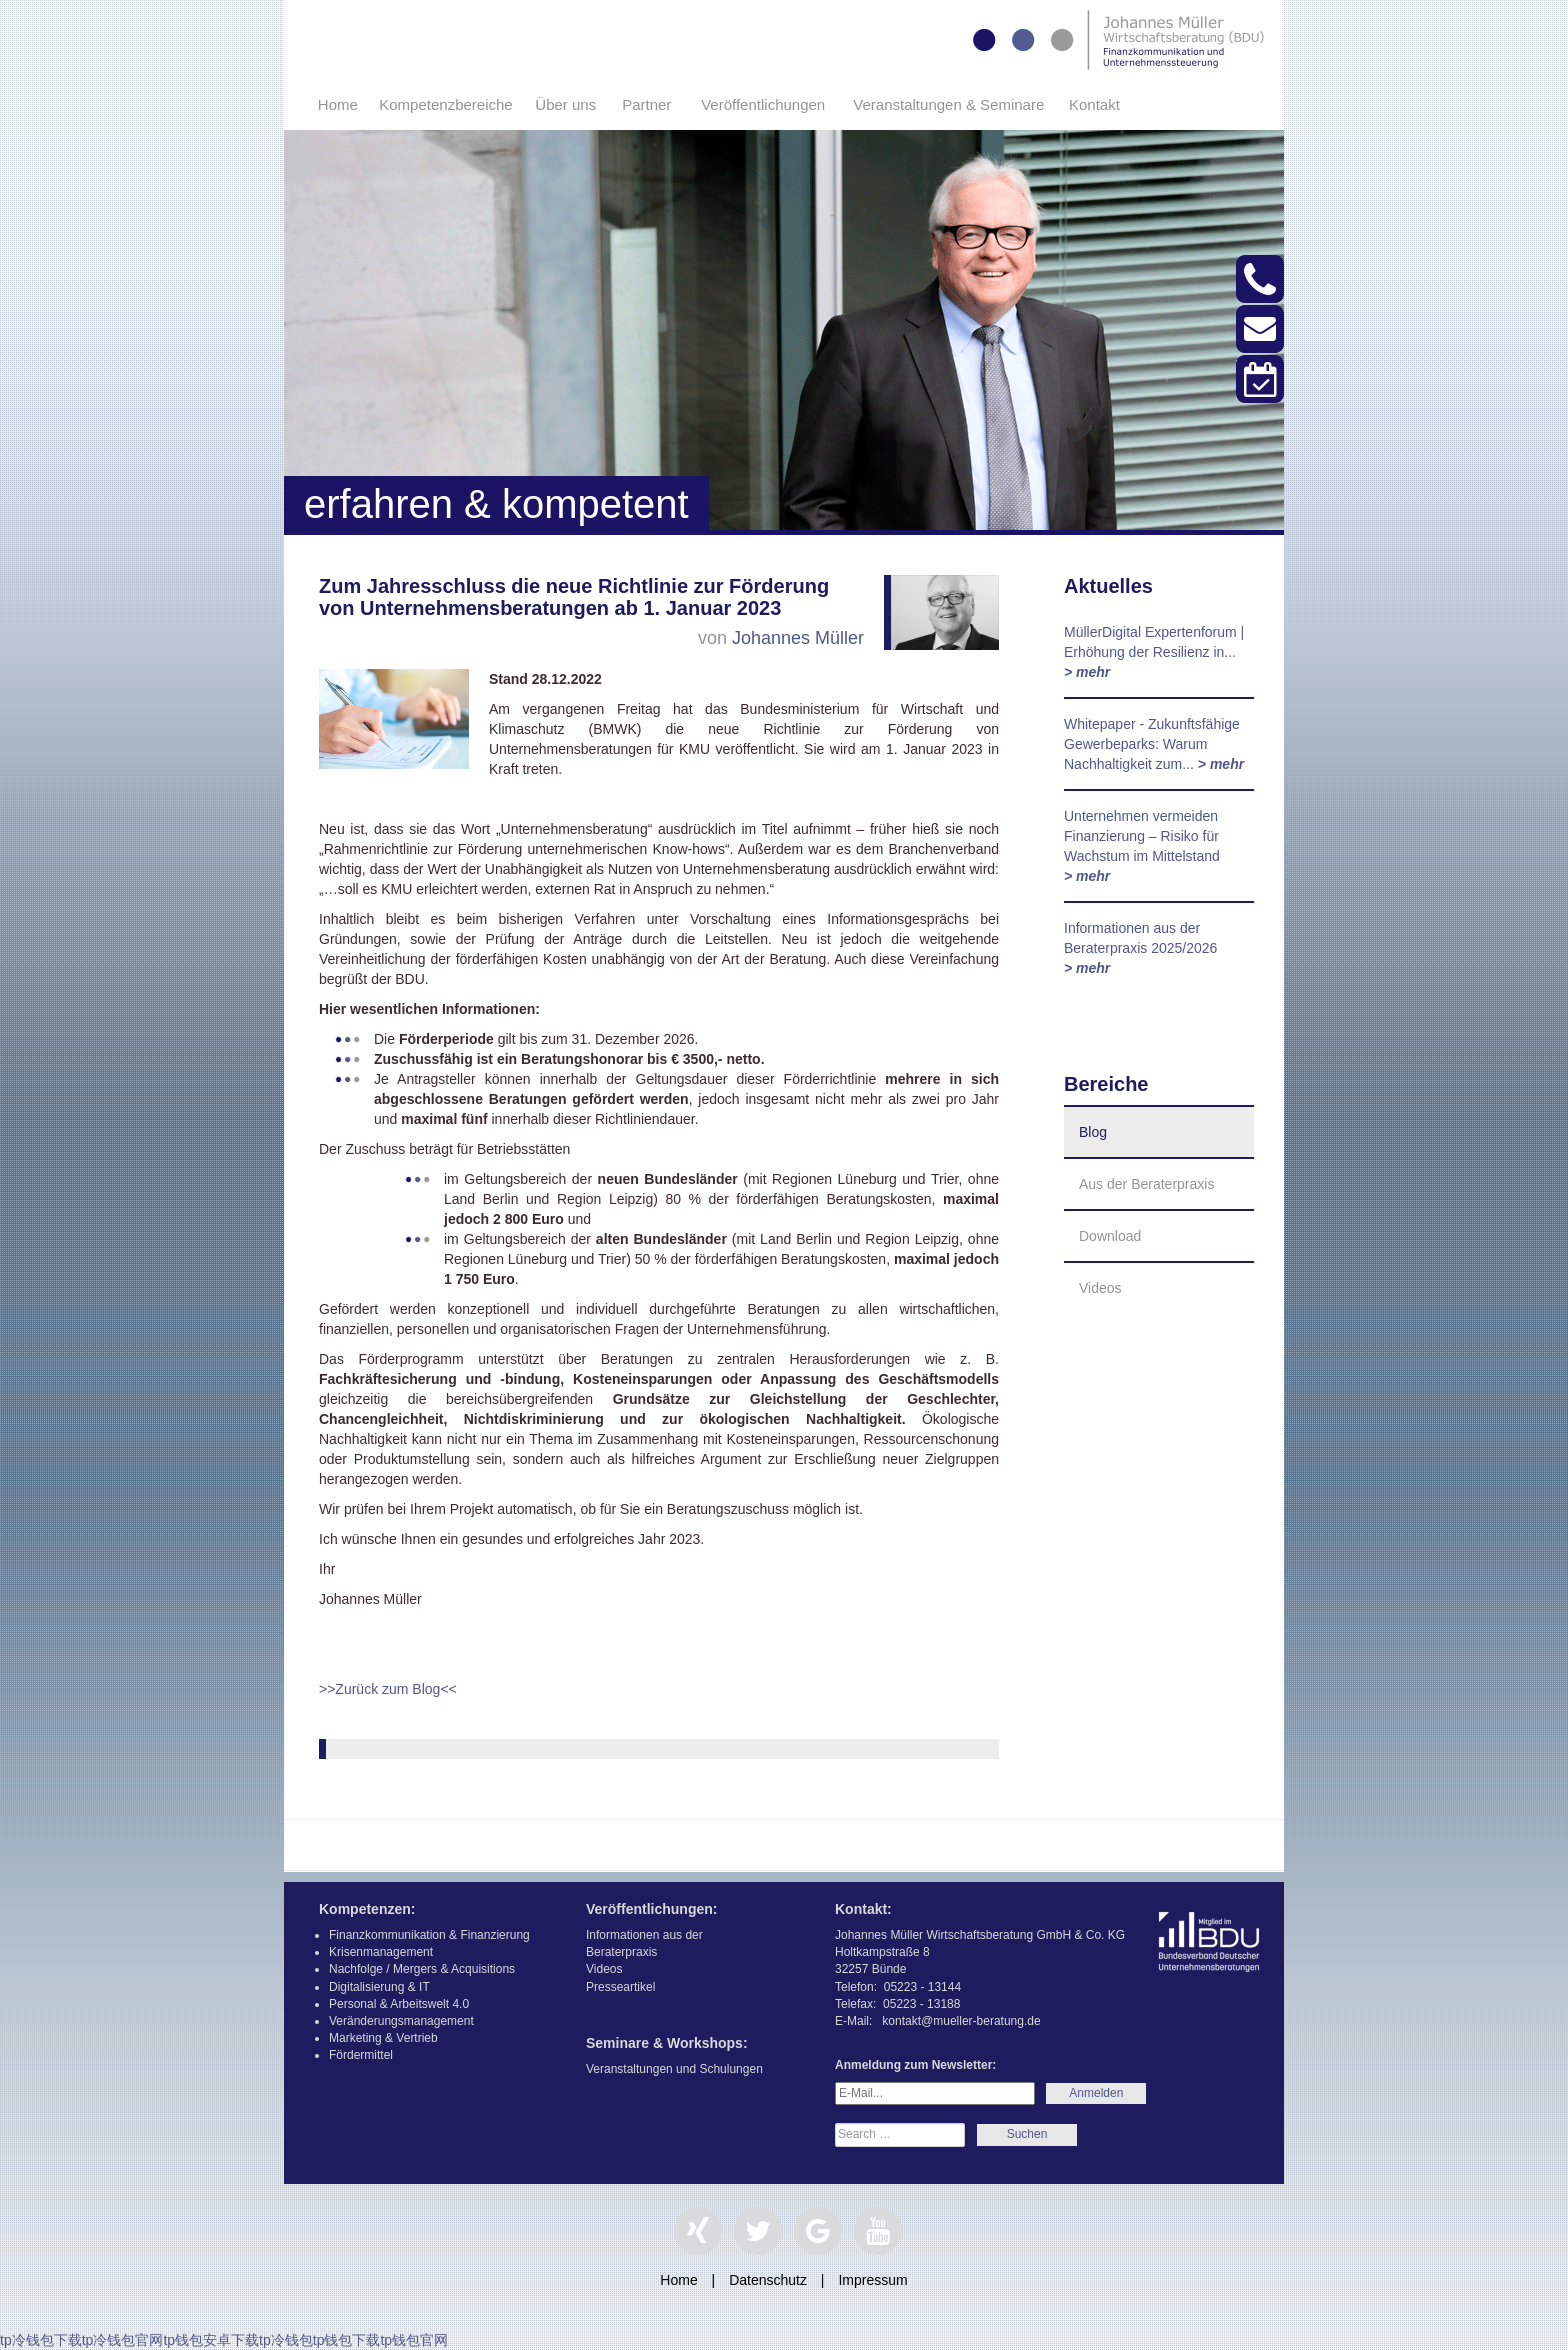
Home (338, 104)
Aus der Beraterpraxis (1146, 1184)
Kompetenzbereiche (445, 104)
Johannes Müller (798, 638)
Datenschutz (768, 2280)
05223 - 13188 (921, 2004)
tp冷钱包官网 (123, 2340)
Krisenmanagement (381, 1952)
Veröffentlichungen (763, 104)
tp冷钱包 (286, 2340)
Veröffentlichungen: (651, 1909)
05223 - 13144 (922, 1987)
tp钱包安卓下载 (211, 2340)
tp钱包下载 (347, 2340)
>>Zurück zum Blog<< (388, 1689)
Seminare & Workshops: (667, 2043)
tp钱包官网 (414, 2340)
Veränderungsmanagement (401, 2021)
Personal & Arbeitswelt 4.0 (399, 2004)
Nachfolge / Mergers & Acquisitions (422, 1969)
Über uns (565, 104)
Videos (1100, 1288)
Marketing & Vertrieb (383, 2038)
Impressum (872, 2280)
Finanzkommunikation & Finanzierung (429, 1935)
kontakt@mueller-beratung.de (961, 2021)
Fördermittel (361, 2055)
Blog (1093, 1132)
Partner (646, 104)
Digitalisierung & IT (379, 1987)
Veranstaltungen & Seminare (948, 104)
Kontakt (1094, 104)
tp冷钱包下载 (41, 2340)
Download (1110, 1236)
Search (1027, 2134)
